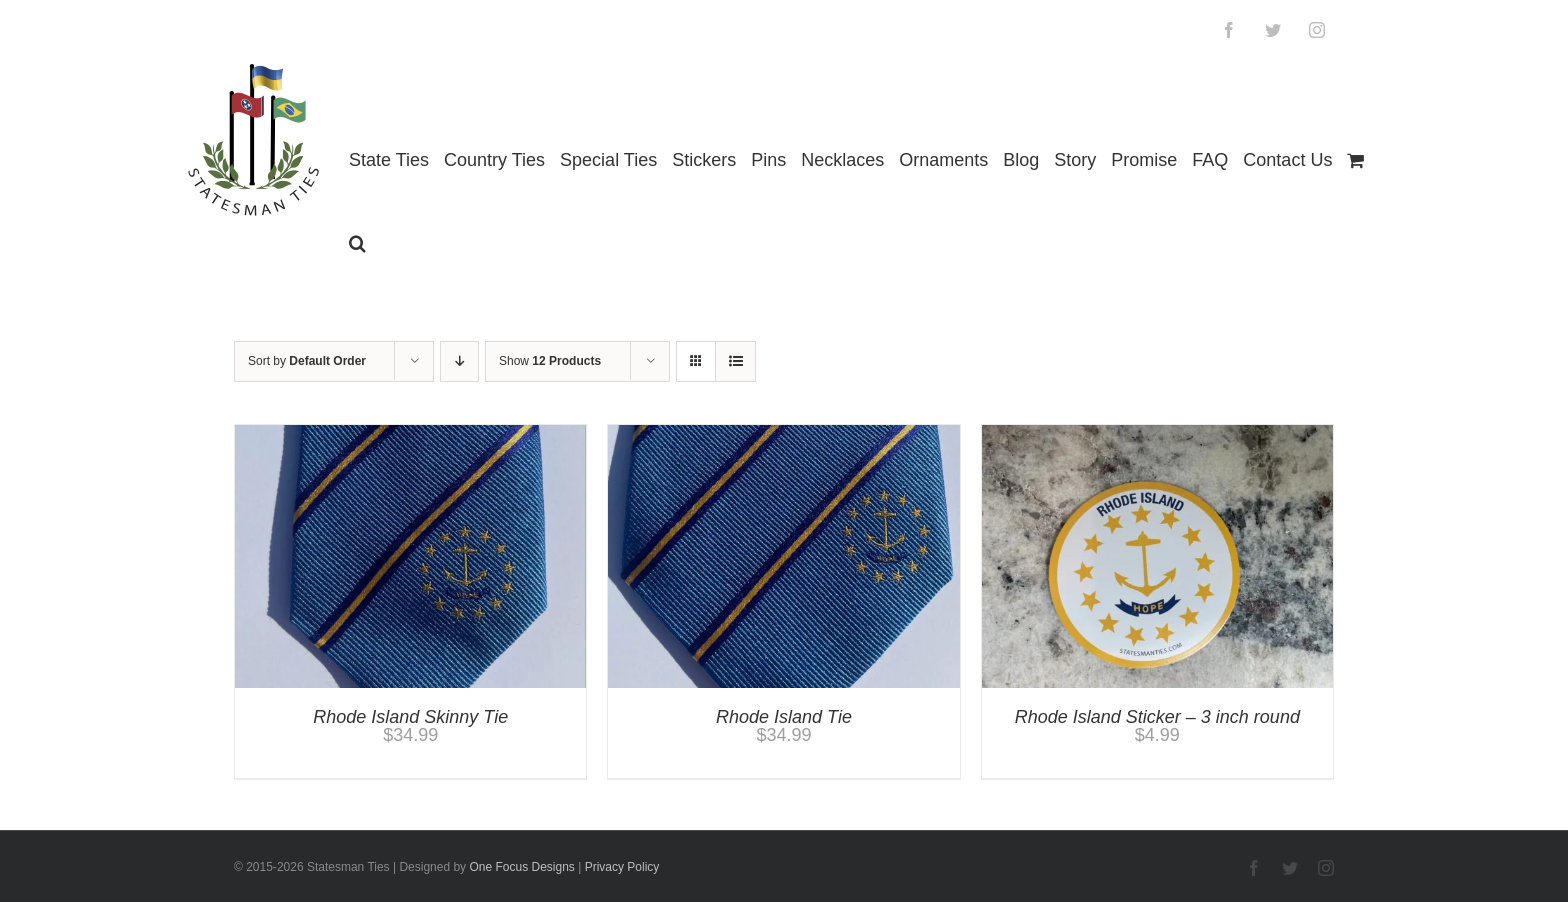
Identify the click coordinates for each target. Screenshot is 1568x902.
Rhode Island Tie (784, 717)
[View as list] (735, 361)
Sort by (307, 361)
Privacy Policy (622, 867)
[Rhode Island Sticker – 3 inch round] (1157, 434)
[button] (357, 243)
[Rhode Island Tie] (783, 434)
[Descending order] (459, 361)
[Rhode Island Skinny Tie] (410, 434)
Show (550, 361)
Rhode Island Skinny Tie (410, 717)
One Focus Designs (521, 867)
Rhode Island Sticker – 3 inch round (1157, 717)
